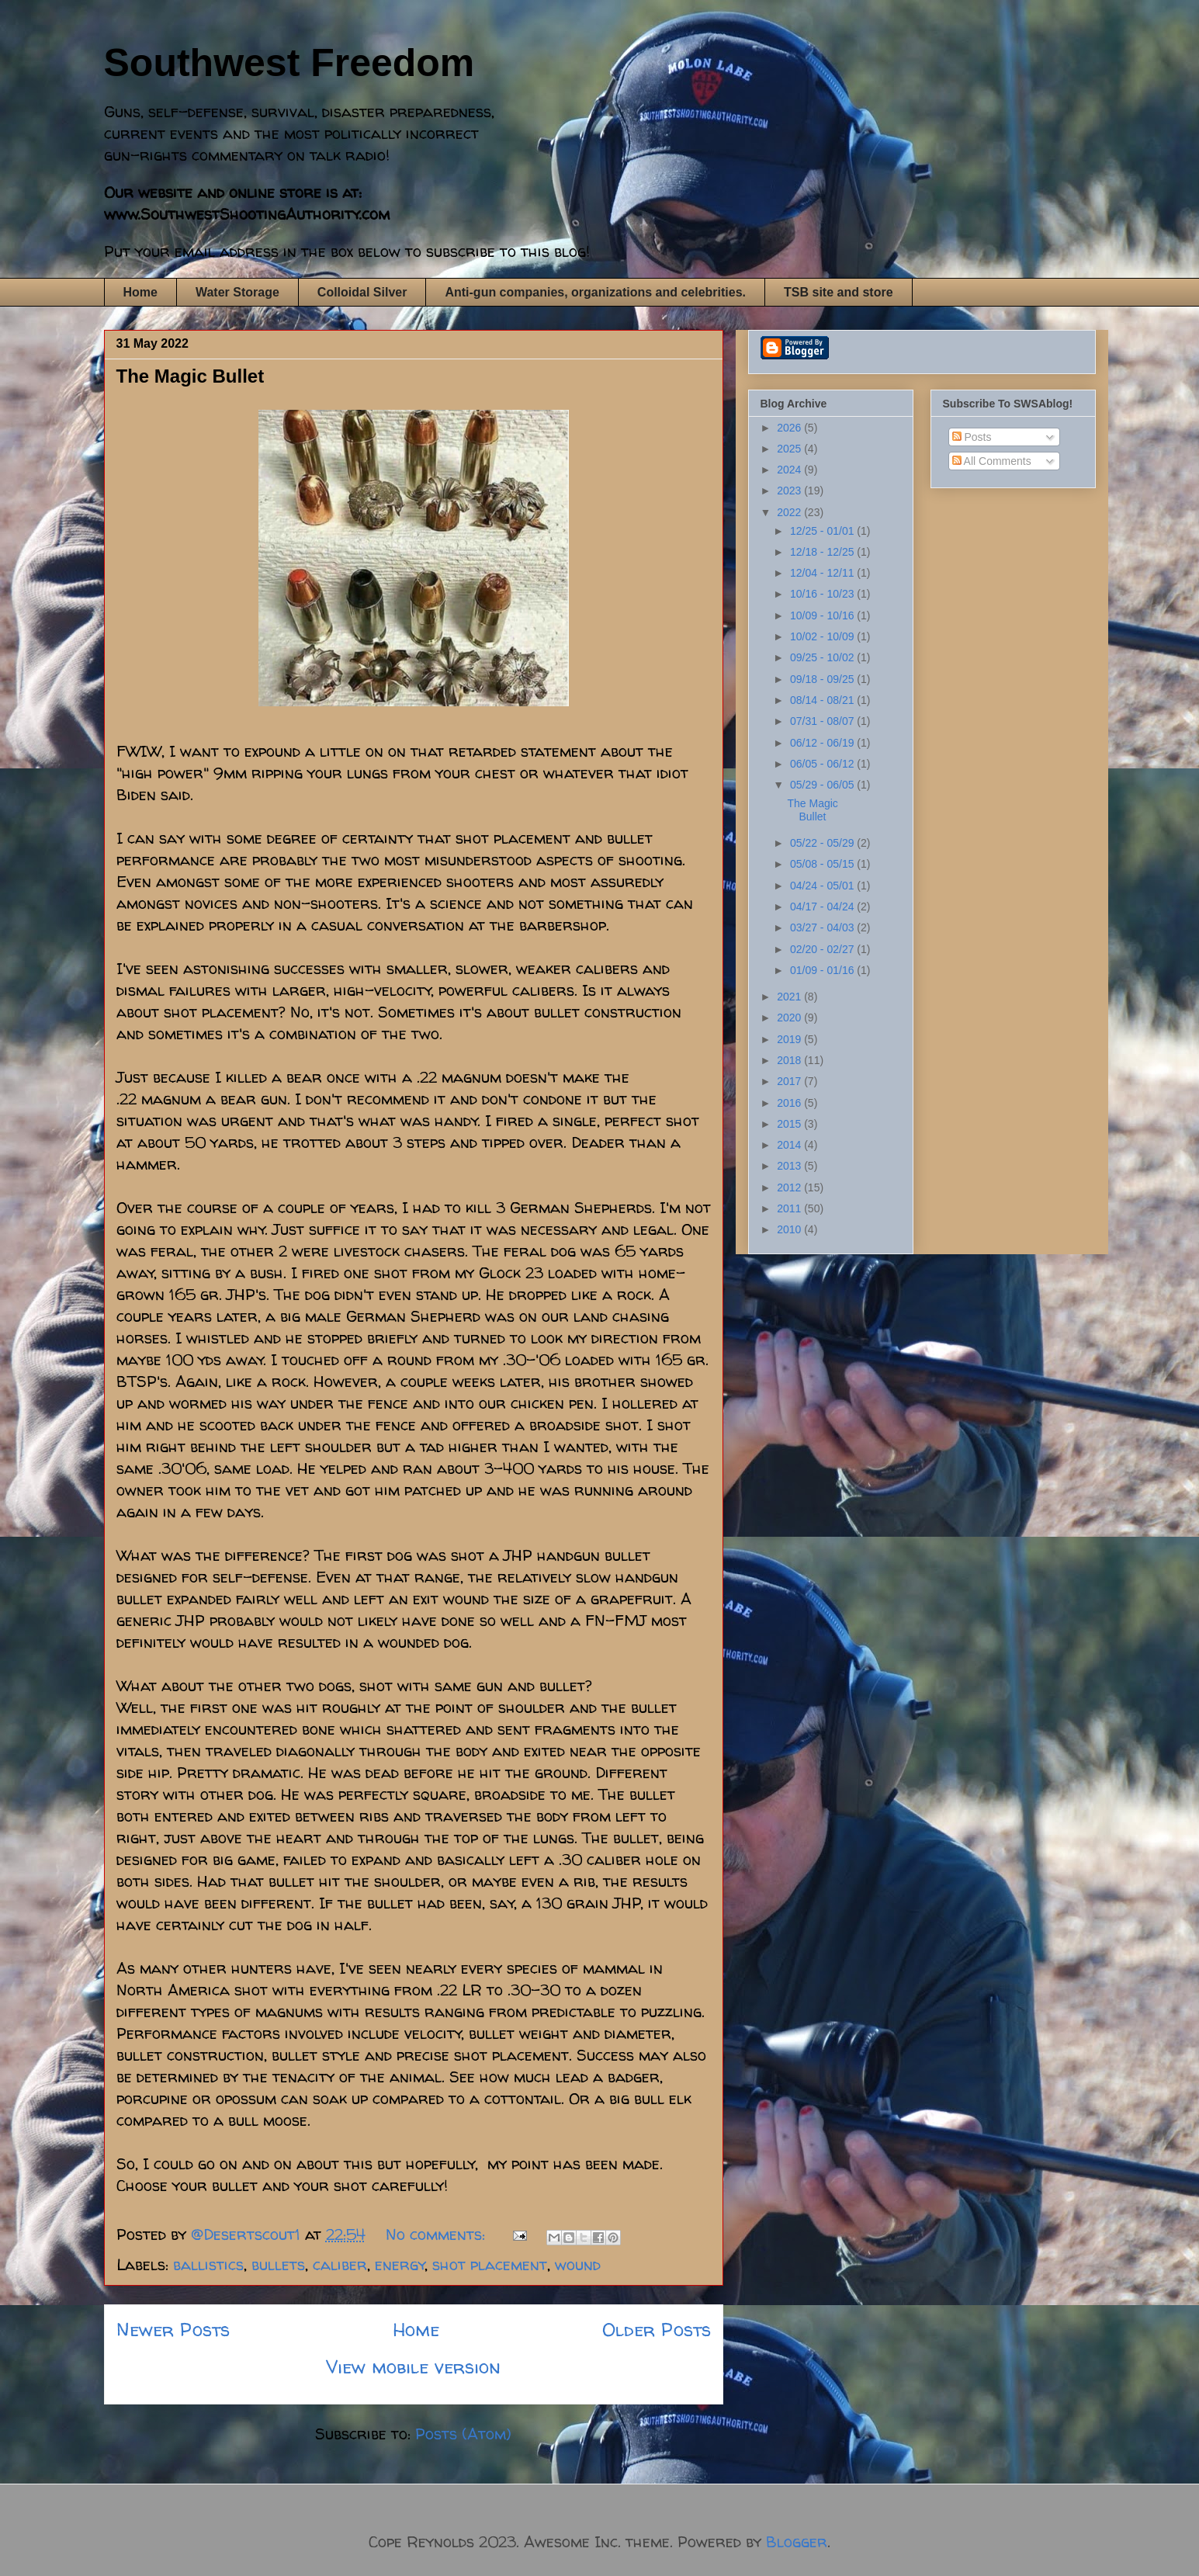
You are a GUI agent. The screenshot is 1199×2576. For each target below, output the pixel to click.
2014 (790, 1145)
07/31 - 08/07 (823, 721)
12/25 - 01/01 (823, 531)
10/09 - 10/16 (823, 615)
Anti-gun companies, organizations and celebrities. (595, 292)
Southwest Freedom (289, 63)
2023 (790, 490)
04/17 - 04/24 (823, 906)
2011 (790, 1208)
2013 (790, 1166)
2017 (790, 1081)
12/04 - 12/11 (823, 573)
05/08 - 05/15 (823, 864)
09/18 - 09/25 (823, 679)
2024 (790, 469)
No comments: (438, 2234)
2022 (790, 512)
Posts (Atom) (463, 2433)
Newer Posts (173, 2329)
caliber (340, 2264)
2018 (790, 1060)
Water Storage (237, 292)
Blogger (796, 2541)
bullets (278, 2264)
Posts (972, 437)
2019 (790, 1039)
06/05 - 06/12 (823, 764)
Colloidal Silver (362, 292)
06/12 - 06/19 (823, 743)
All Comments (991, 461)
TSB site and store (838, 292)
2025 (790, 448)
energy (400, 2264)
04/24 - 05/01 (823, 885)
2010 (790, 1229)
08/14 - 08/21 (823, 700)
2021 (790, 996)
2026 (790, 427)
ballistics (208, 2264)
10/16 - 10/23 (823, 594)
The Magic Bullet (190, 376)
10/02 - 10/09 (823, 636)
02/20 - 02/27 (823, 949)
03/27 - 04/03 (823, 927)
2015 (790, 1124)
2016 (790, 1103)
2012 (790, 1187)
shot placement (489, 2264)
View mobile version (413, 2367)
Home (140, 292)
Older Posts (656, 2329)
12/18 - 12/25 (823, 552)
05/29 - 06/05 (823, 784)
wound (578, 2264)
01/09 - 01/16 (823, 970)
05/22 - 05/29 (823, 843)
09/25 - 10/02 (823, 657)
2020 (790, 1017)
